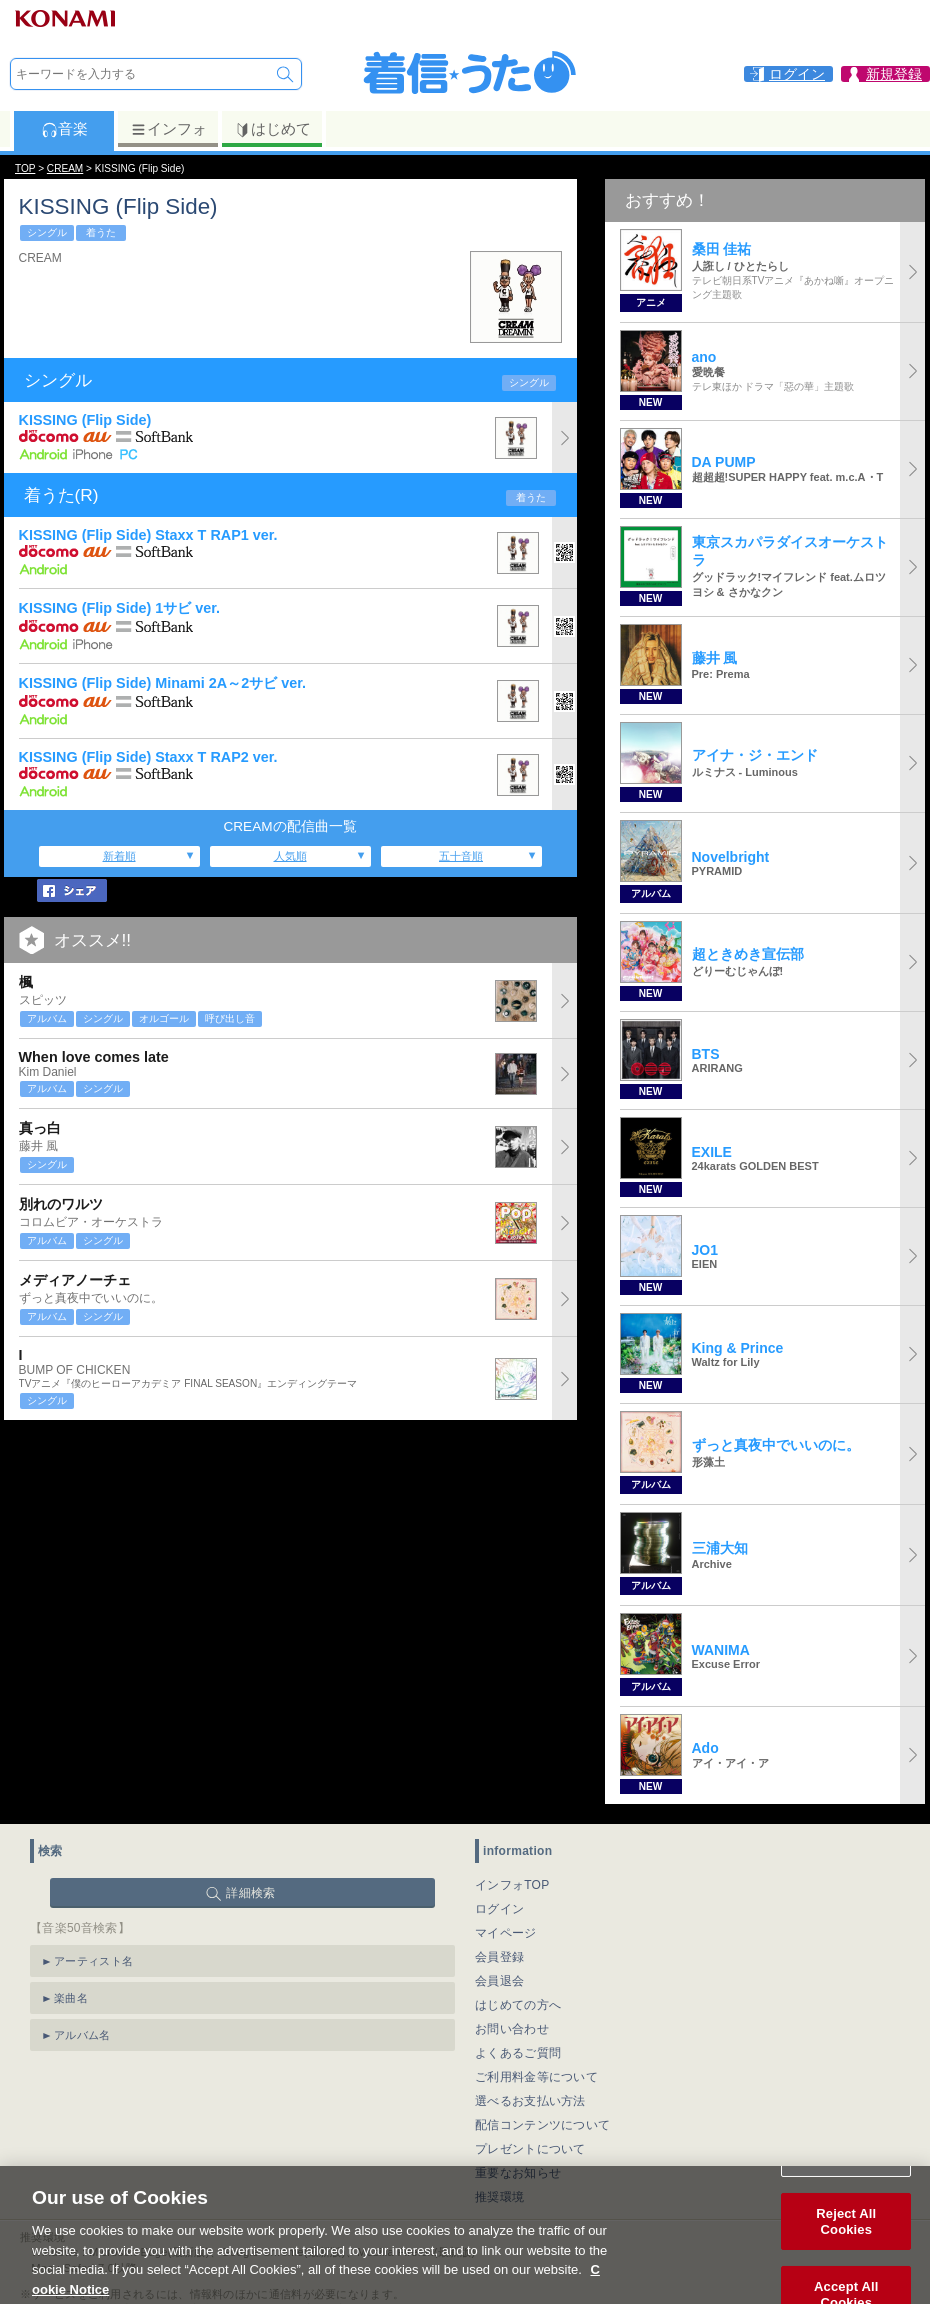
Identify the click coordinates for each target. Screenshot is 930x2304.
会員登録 (499, 1957)
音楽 (64, 129)
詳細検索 (250, 1893)
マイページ (506, 1933)
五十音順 (461, 856)
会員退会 (499, 1981)
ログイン (499, 1909)
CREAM (65, 168)
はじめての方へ (518, 2005)
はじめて (272, 129)
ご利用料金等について (536, 2077)
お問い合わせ (512, 2029)
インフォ (168, 129)
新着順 (119, 856)
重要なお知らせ (518, 2173)
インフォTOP (512, 1885)
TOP (25, 168)
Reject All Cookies (846, 2244)
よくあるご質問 (518, 2053)
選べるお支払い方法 (530, 2101)
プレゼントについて (530, 2149)
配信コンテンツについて (542, 2125)
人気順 (290, 856)
